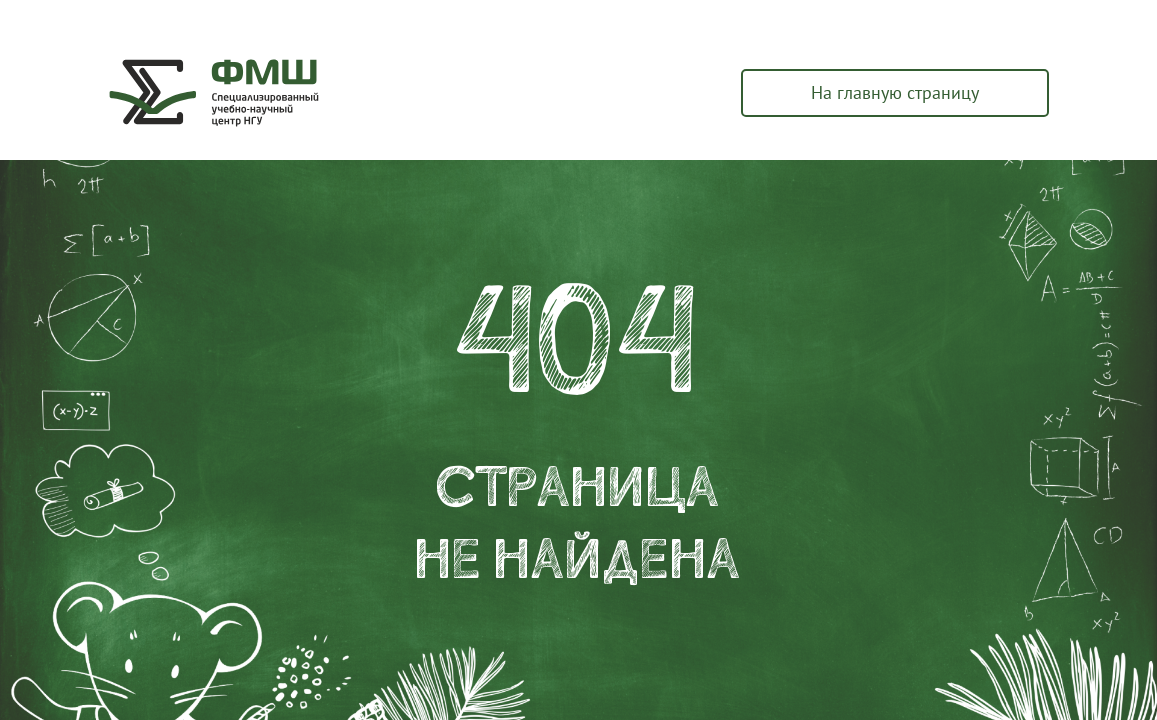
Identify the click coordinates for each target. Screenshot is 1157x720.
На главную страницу (895, 92)
